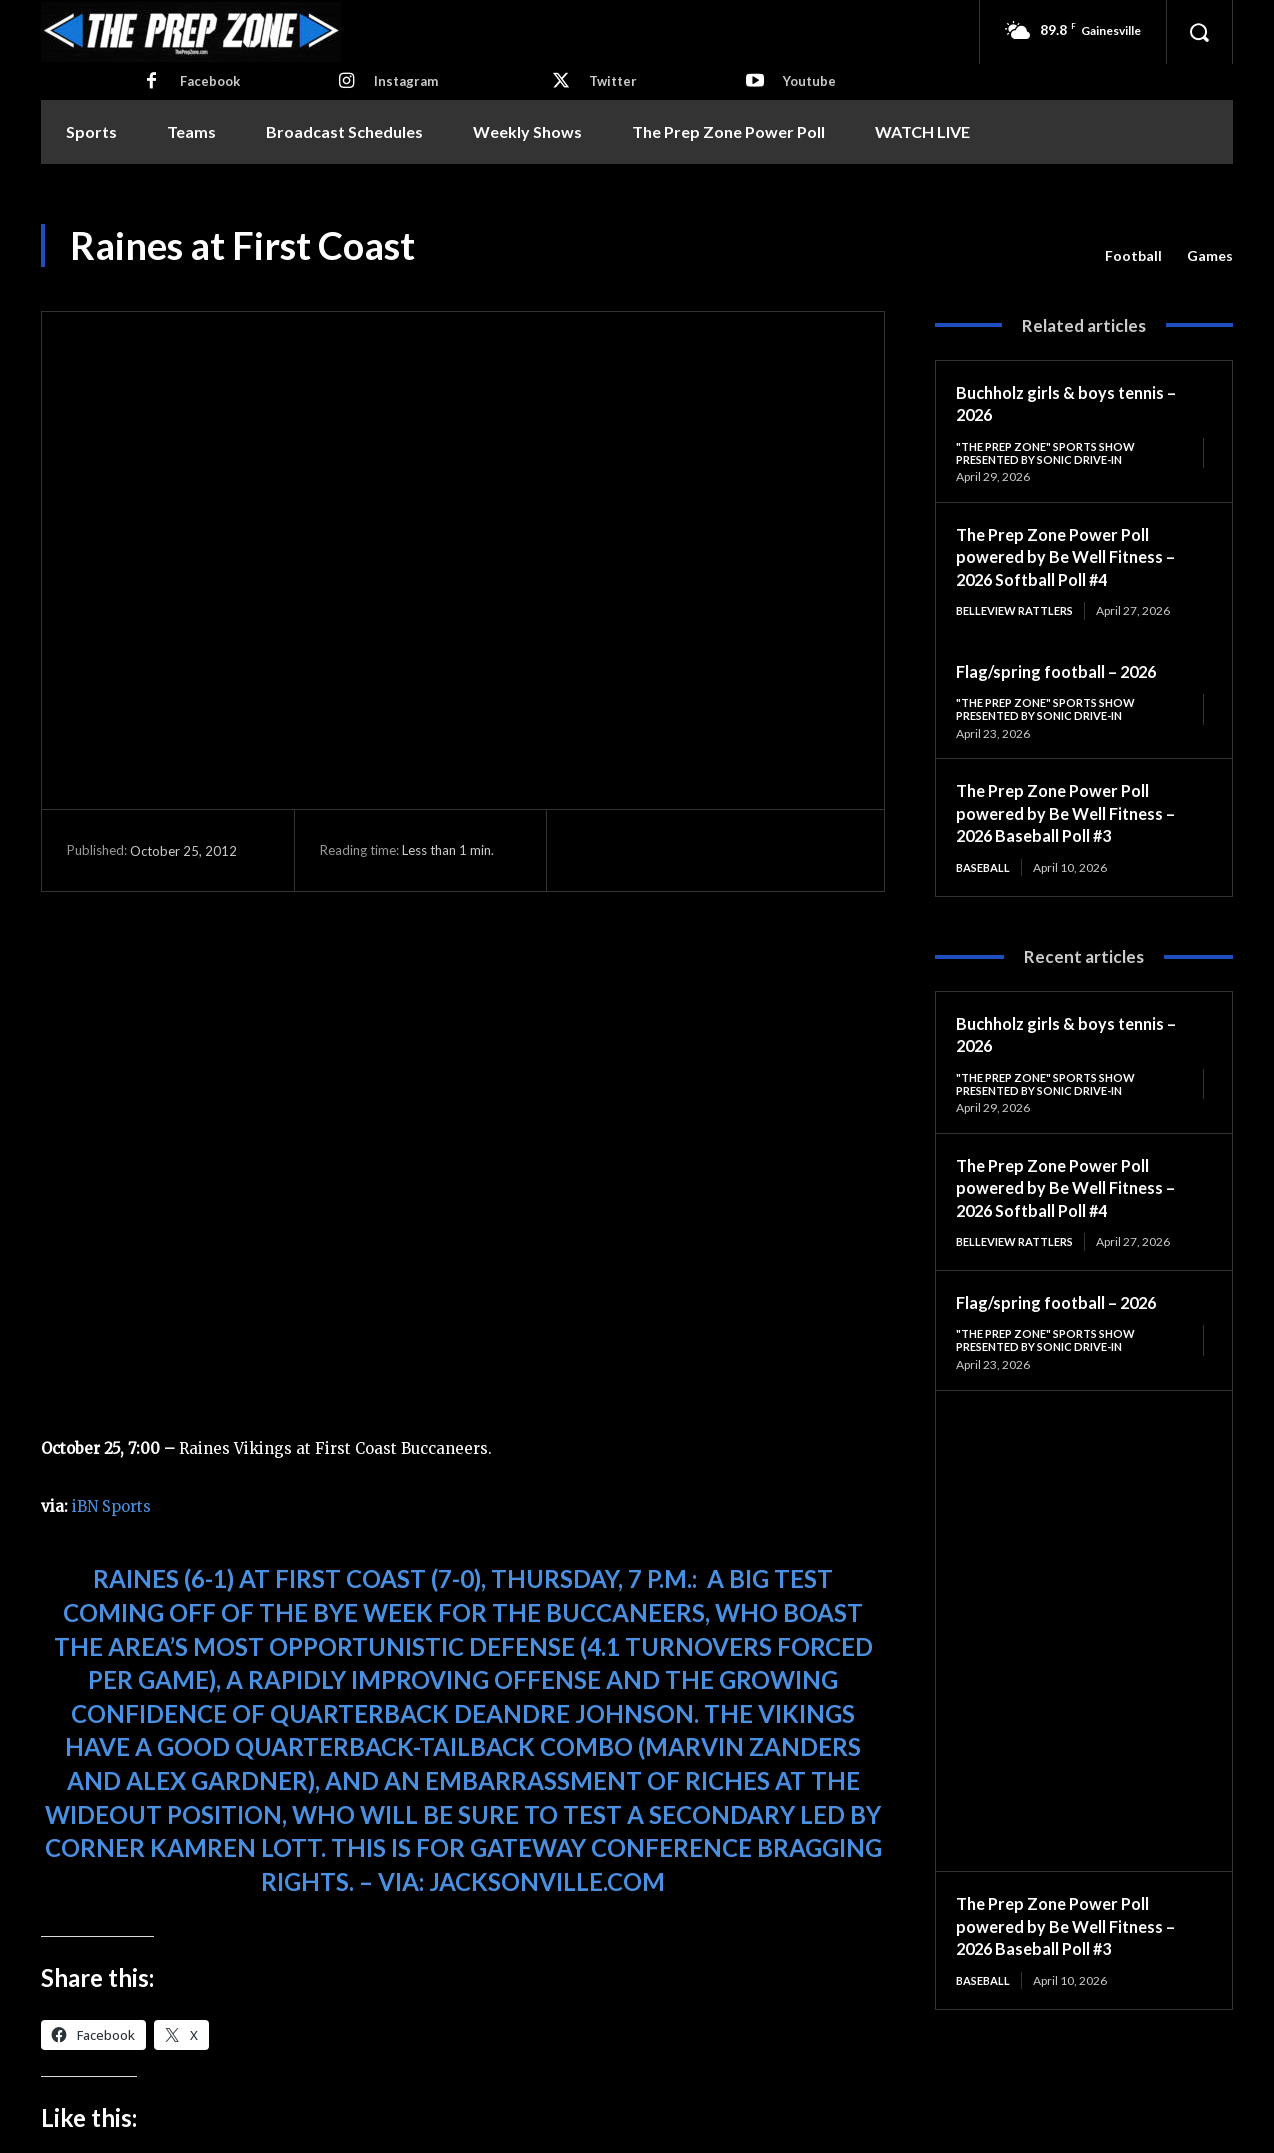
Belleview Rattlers (1021, 613)
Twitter (613, 81)
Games (1210, 256)
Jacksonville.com (547, 1881)
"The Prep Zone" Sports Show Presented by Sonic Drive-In (1054, 453)
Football (1133, 256)
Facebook (210, 81)
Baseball (986, 872)
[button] (1199, 32)
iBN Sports (111, 1506)
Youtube (809, 81)
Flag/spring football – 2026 (1065, 674)
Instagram (406, 81)
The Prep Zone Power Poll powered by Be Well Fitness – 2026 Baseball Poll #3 (1074, 818)
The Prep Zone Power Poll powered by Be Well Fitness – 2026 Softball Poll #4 (1074, 558)
